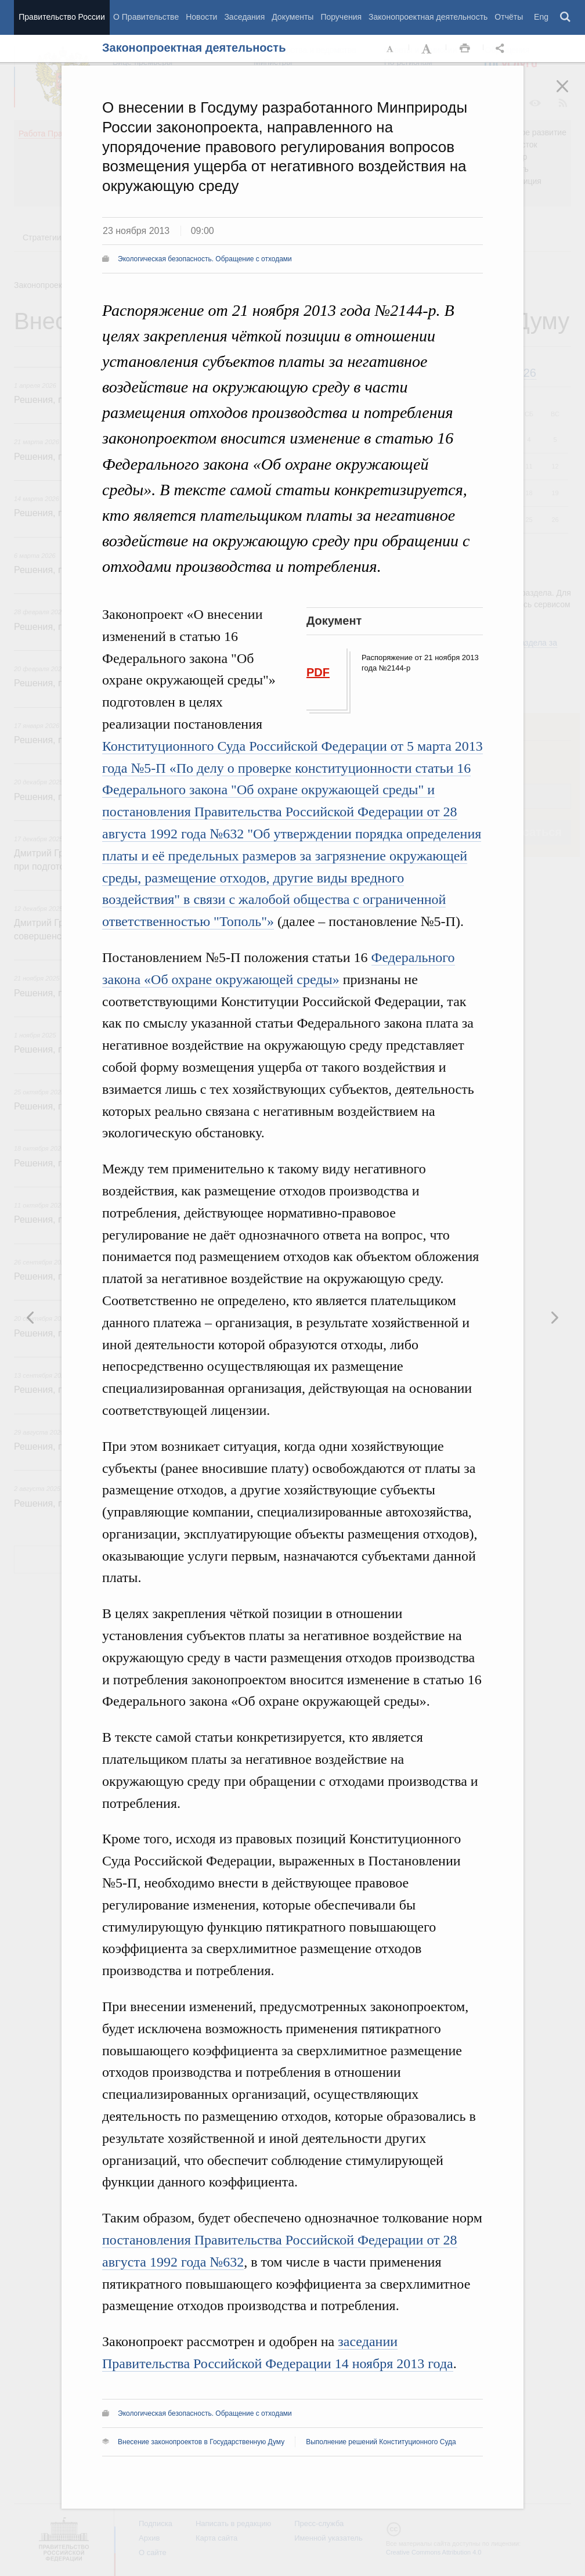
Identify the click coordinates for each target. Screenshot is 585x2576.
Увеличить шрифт (428, 49)
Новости (201, 16)
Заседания (244, 16)
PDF (318, 672)
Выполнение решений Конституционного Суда (381, 2442)
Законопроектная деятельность (428, 16)
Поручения (341, 16)
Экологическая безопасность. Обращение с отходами (205, 259)
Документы (292, 16)
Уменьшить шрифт (391, 49)
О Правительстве (146, 16)
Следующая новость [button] (30, 1317)
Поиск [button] (566, 17)
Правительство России (61, 16)
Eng (541, 16)
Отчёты (508, 16)
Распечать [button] (465, 49)
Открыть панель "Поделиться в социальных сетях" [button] (502, 49)
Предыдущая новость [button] (554, 1317)
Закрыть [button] (570, 94)
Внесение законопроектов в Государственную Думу (201, 2442)
